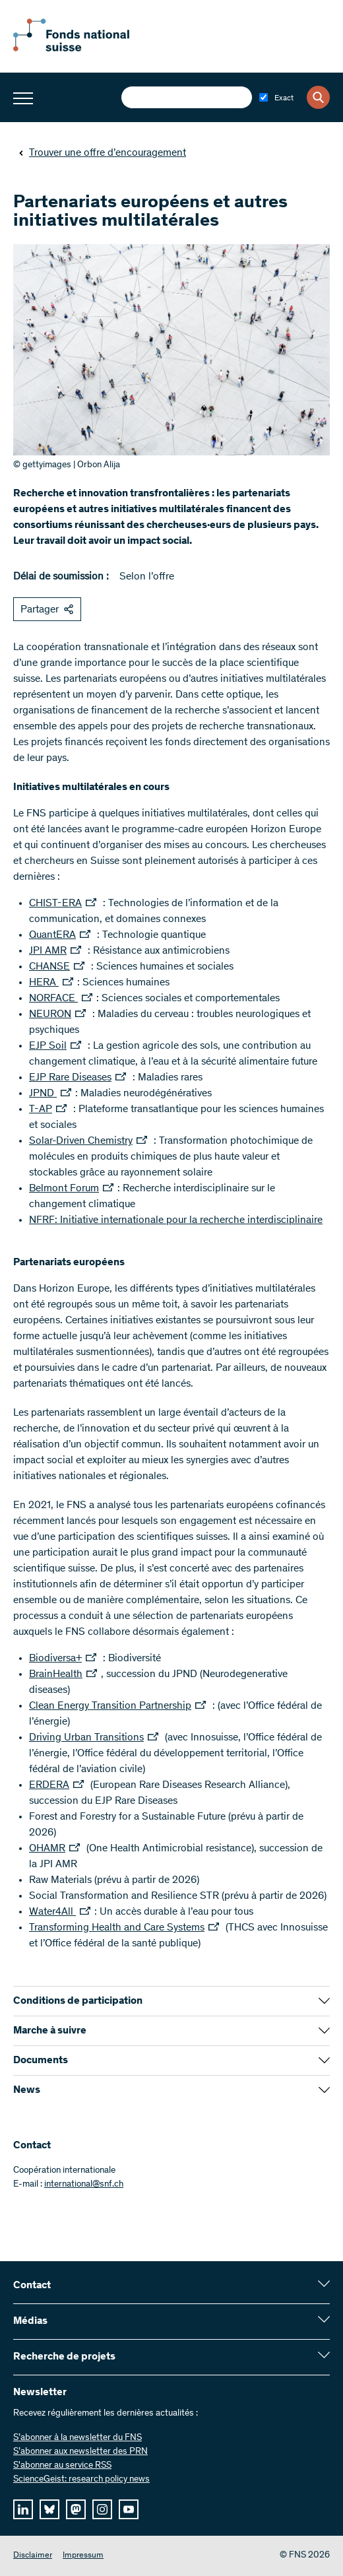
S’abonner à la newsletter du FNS (77, 2438)
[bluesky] (49, 2509)
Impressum (83, 2556)
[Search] (318, 97)
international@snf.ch (83, 2184)
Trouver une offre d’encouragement (102, 153)
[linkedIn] (23, 2509)
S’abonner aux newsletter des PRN (80, 2452)
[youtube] (129, 2509)
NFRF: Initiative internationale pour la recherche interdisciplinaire (176, 1220)
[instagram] (102, 2509)
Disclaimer (32, 2556)
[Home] (85, 49)
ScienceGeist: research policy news (81, 2479)
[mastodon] (76, 2509)
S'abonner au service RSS (62, 2465)
